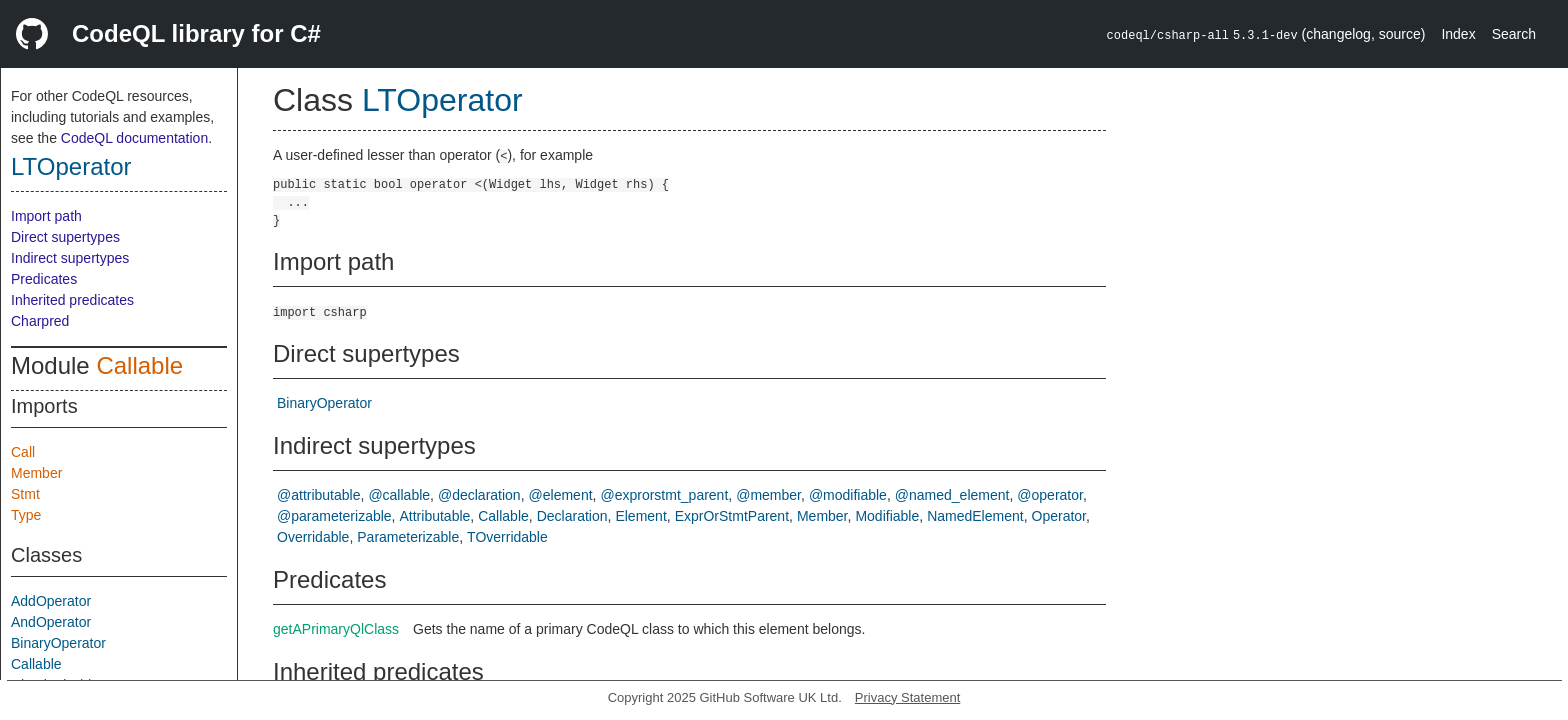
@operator (1050, 495)
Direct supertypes (65, 237)
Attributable (435, 516)
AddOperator (51, 601)
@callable (399, 495)
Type (26, 515)
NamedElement (975, 516)
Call (23, 452)
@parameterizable (334, 516)
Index (1458, 34)
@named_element (952, 495)
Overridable (313, 537)
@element (561, 495)
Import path (46, 216)
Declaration (572, 516)
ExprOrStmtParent (732, 516)
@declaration (479, 495)
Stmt (25, 494)
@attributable (318, 495)
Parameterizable (408, 537)
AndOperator (51, 622)
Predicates (44, 279)
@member (768, 495)
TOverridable (507, 537)
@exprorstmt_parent (664, 495)
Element (640, 516)
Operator (1059, 516)
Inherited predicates (72, 300)
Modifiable (887, 516)
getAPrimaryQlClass (336, 629)
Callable (139, 365)
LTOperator (71, 166)
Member (36, 473)
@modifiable (848, 495)
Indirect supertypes (70, 258)
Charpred (40, 321)
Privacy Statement (908, 697)
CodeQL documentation (134, 138)
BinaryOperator (58, 643)
